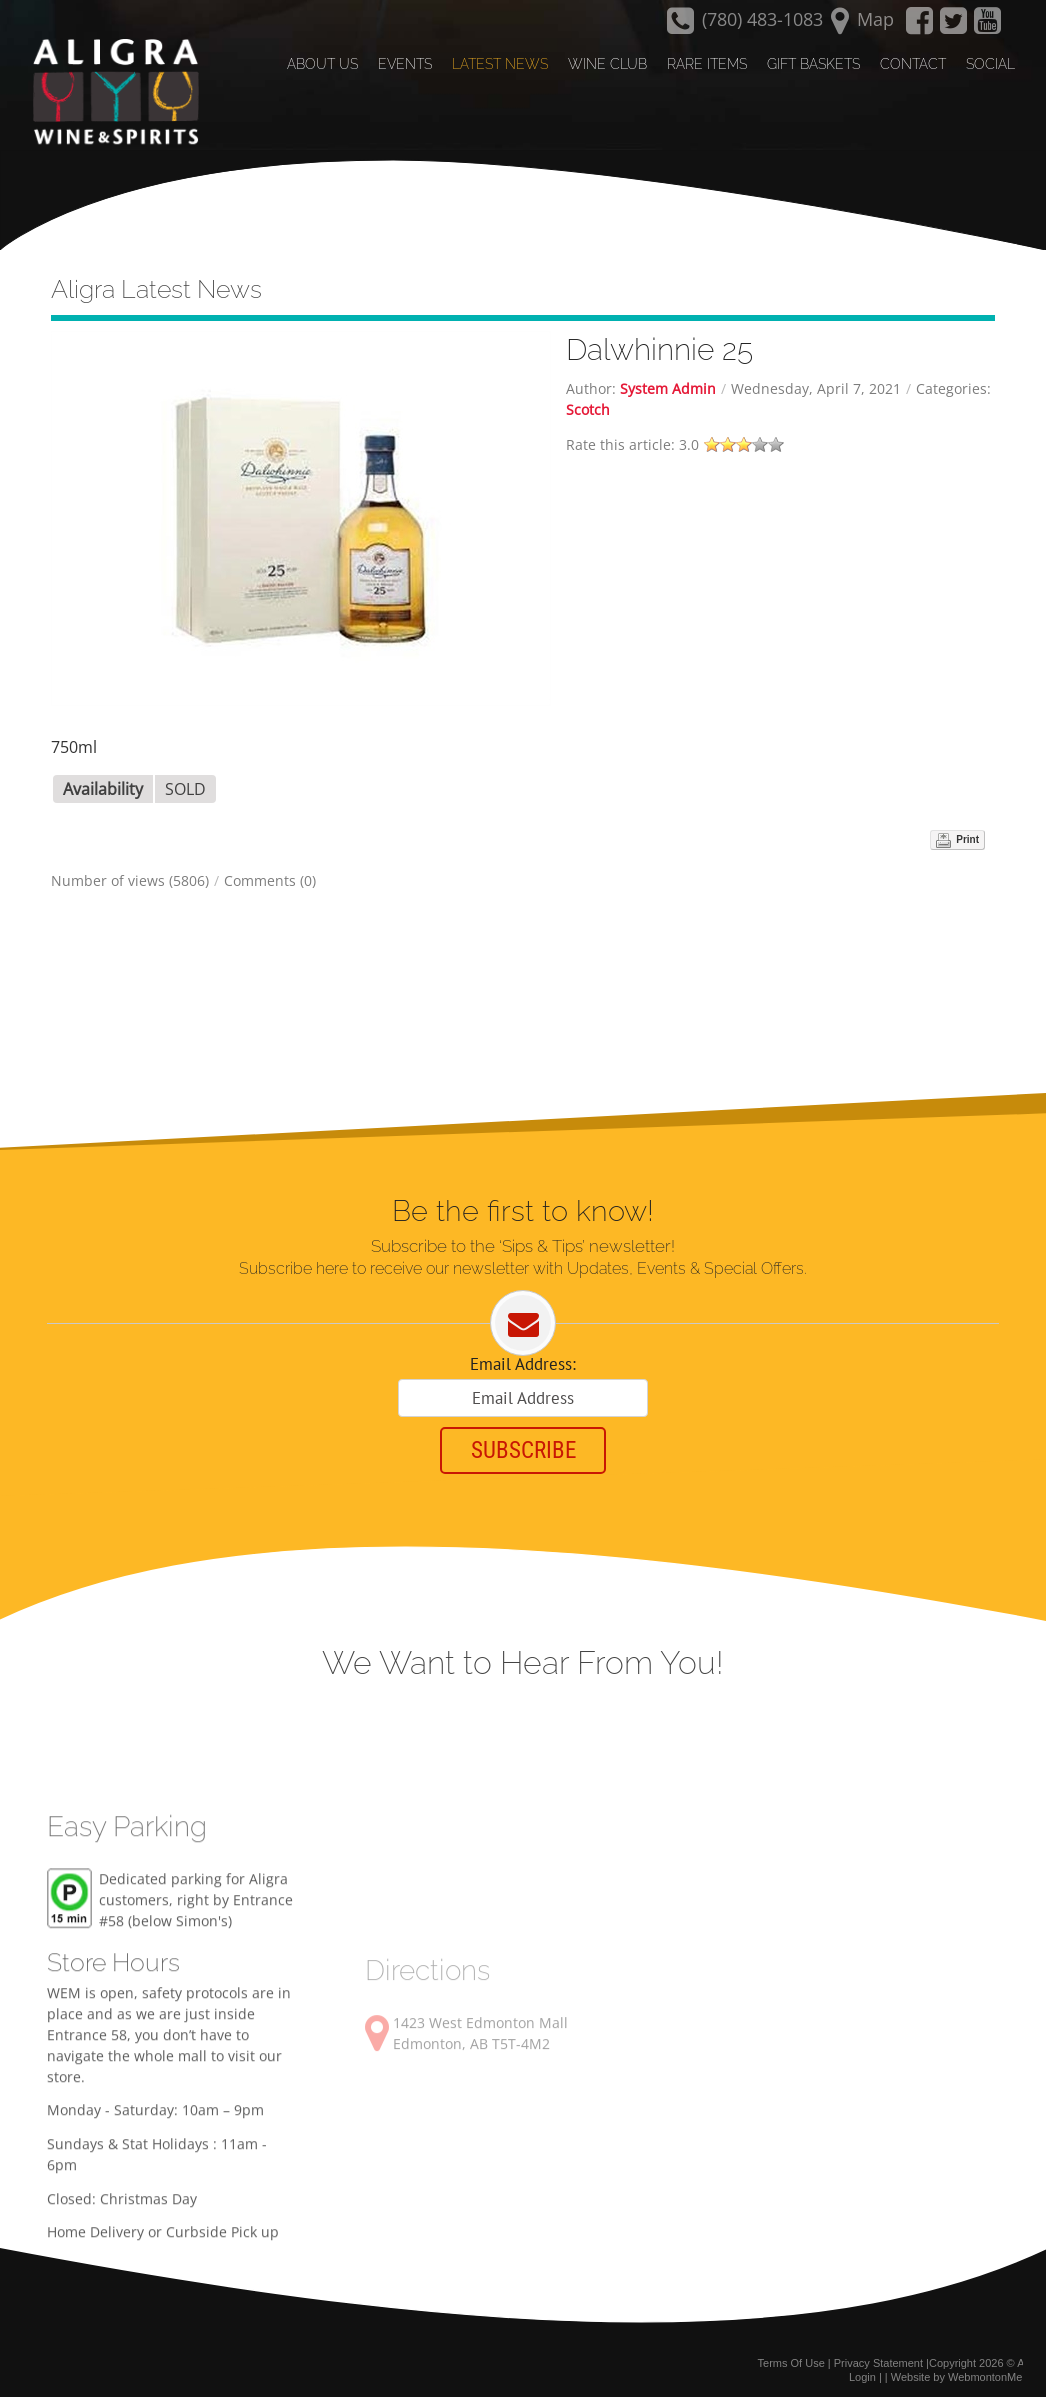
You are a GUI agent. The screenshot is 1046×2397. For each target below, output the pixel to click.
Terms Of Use (791, 2355)
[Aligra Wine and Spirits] (110, 91)
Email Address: (523, 1355)
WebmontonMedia (992, 2370)
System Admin (668, 378)
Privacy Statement (878, 2355)
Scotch (588, 399)
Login (862, 2370)
